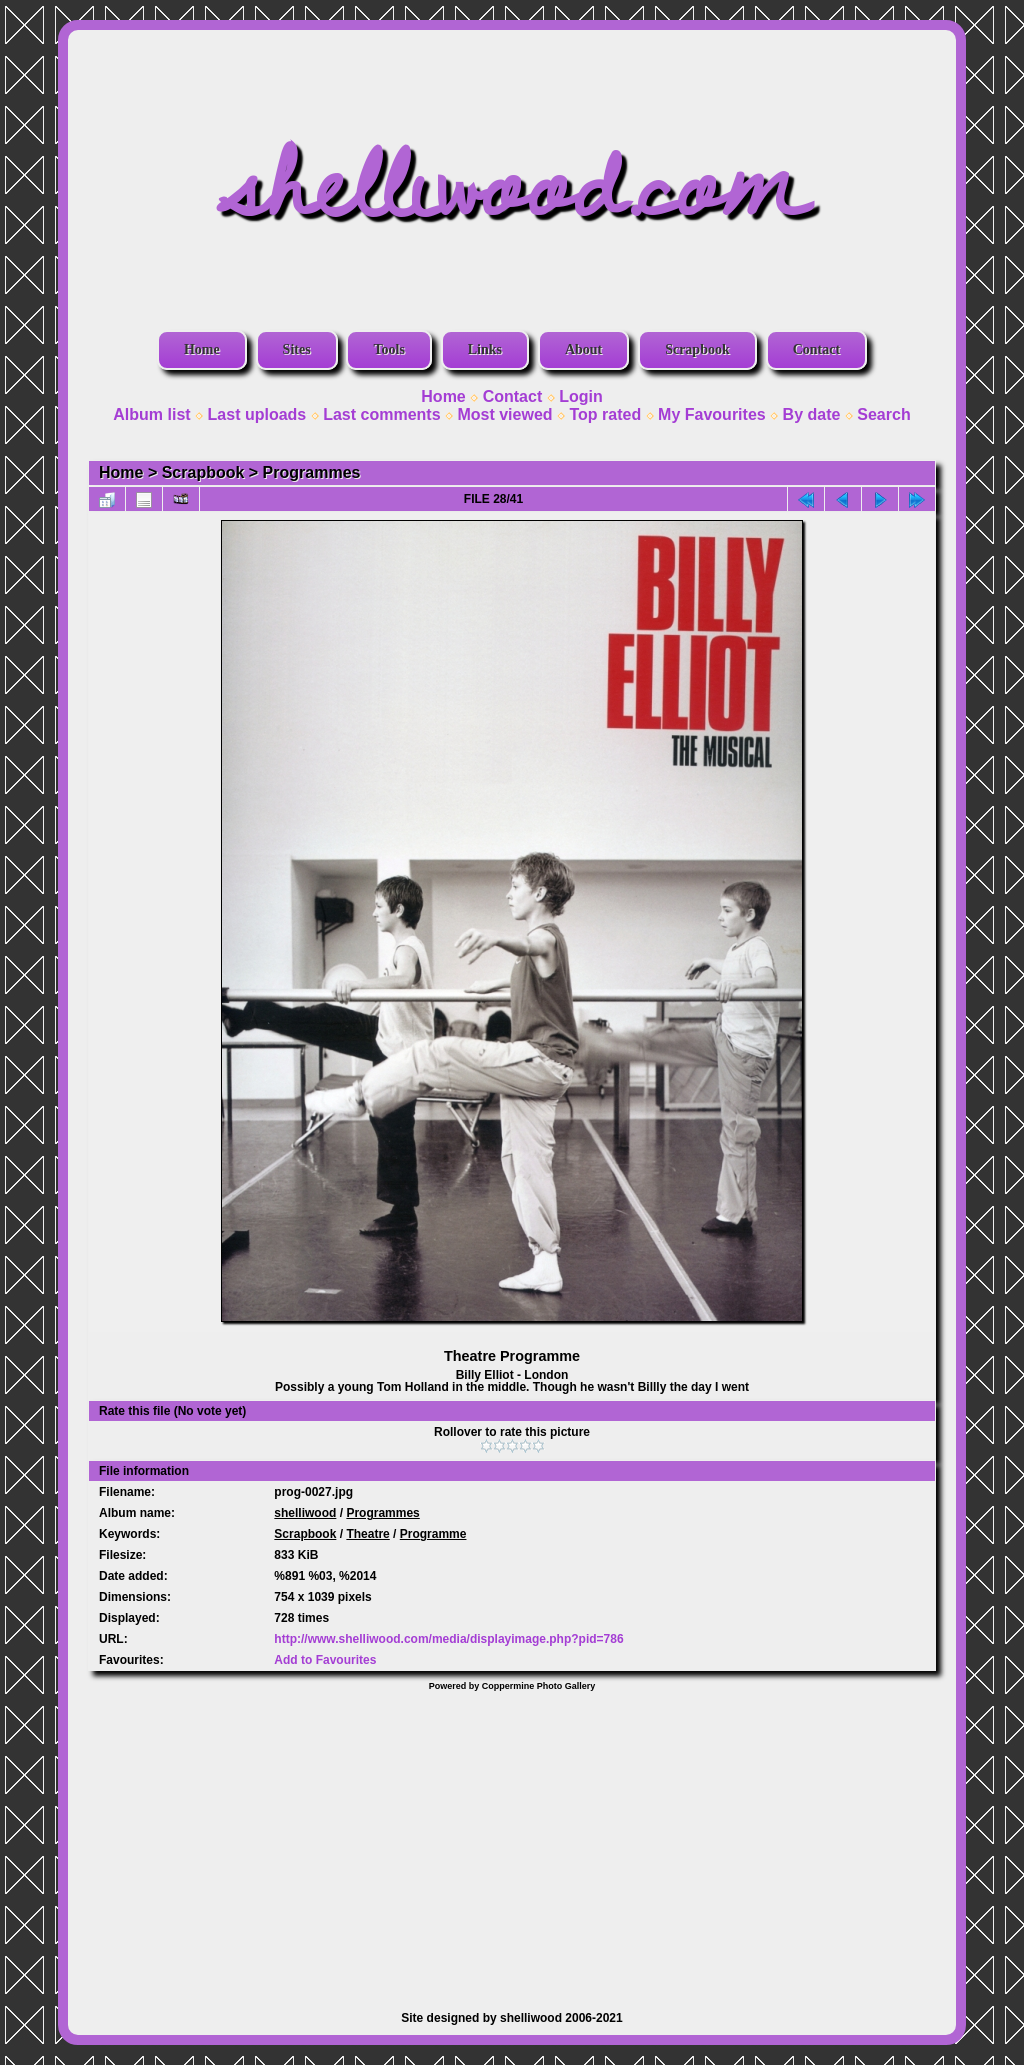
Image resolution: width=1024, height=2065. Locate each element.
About (583, 349)
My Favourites (712, 414)
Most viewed (504, 414)
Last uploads (257, 414)
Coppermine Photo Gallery (539, 1686)
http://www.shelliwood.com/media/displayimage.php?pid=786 (448, 1639)
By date (812, 414)
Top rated (605, 414)
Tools (388, 349)
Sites (297, 349)
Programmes (312, 472)
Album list (151, 414)
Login (581, 396)
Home (202, 349)
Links (485, 349)
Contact (816, 349)
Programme (433, 1534)
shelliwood (305, 1513)
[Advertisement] (512, 1841)
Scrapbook (697, 349)
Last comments (381, 414)
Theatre (367, 1534)
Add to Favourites (325, 1660)
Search (883, 414)
